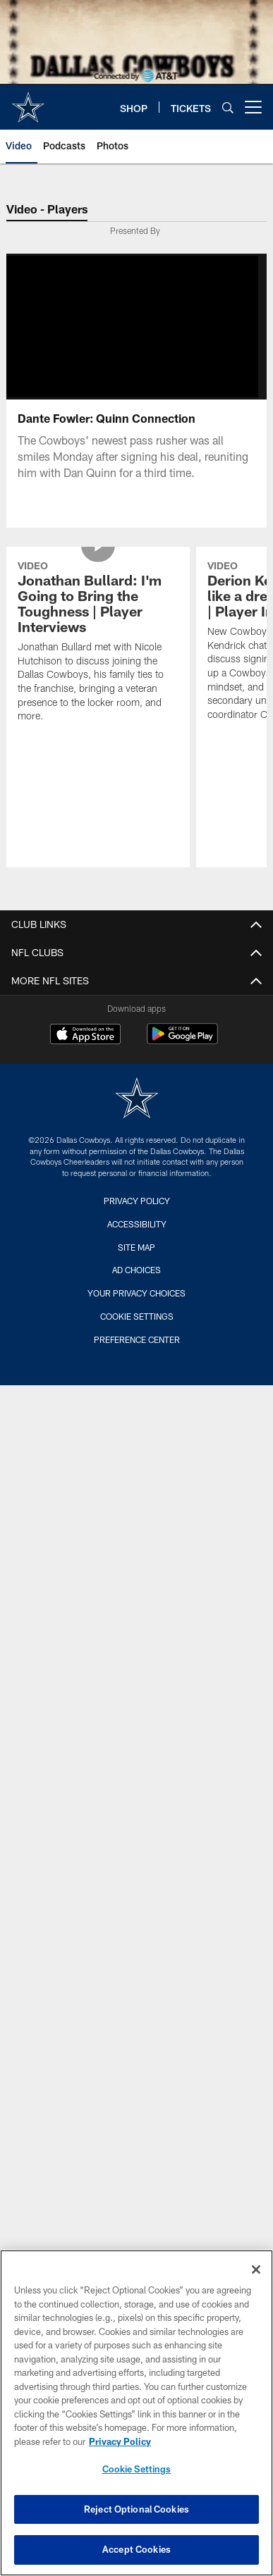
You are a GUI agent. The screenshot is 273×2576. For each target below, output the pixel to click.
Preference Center (137, 1339)
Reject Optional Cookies (136, 2509)
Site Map (136, 1247)
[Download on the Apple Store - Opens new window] (85, 1036)
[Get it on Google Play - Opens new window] (182, 1041)
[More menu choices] (253, 107)
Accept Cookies (136, 2549)
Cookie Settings (137, 1316)
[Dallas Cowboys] (136, 1099)
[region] (136, 2413)
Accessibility (136, 1224)
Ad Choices (136, 1270)
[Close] (256, 2269)
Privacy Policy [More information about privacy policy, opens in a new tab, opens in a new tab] (120, 2441)
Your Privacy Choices (136, 1293)
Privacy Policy (137, 1201)
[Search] (227, 107)
